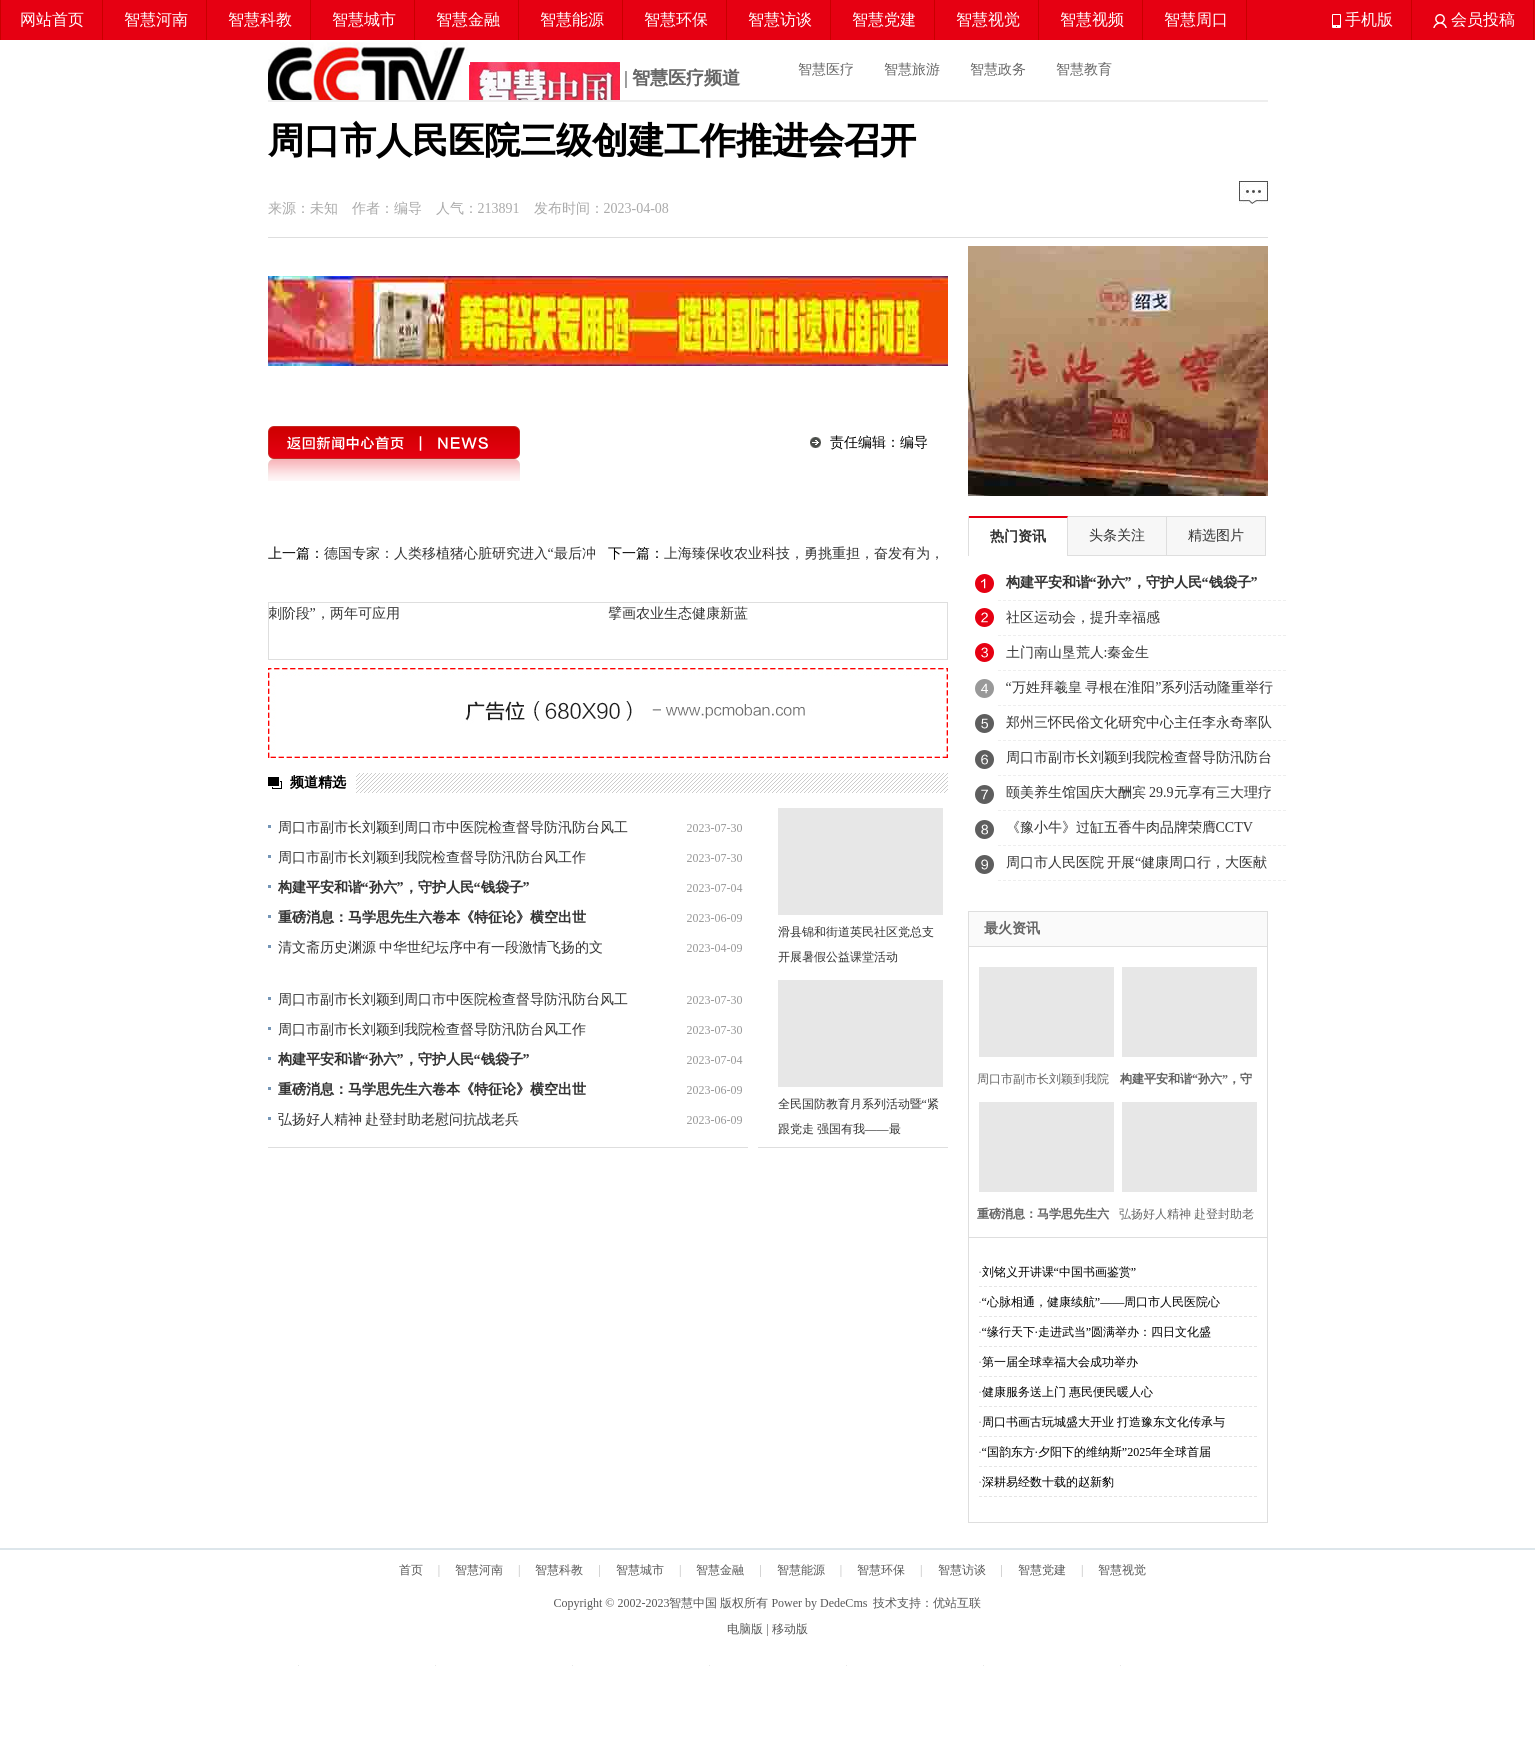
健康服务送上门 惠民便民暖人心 (1067, 1392)
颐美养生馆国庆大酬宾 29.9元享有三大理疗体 (1139, 798)
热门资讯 (1018, 536)
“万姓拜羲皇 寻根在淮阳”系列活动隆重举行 (1140, 687)
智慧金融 (468, 19)
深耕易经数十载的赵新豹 (1048, 1482)
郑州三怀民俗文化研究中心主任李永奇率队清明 (1139, 728)
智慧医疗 (826, 69)
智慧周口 (1196, 19)
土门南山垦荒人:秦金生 (1078, 652)
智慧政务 (998, 69)
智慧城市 (364, 19)
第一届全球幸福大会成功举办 (1060, 1362)
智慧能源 (572, 19)
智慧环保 (676, 19)
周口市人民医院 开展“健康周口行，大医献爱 (1137, 868)
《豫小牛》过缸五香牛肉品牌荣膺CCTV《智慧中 (1129, 833)
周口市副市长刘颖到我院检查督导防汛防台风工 (1139, 763)
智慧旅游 (912, 69)
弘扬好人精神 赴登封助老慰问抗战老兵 (399, 1119)
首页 (411, 1570)
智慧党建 (884, 19)
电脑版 (745, 1629)
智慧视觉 (988, 19)
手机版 (1362, 19)
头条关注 (1117, 535)
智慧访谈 (780, 19)
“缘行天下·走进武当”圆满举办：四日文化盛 (1097, 1332)
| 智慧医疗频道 (504, 80)
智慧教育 (1084, 69)
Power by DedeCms (819, 1603)
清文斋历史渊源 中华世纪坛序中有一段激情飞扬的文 (441, 947)
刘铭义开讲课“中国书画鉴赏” (1059, 1272)
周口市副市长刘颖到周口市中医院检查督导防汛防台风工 (453, 827)
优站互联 (957, 1603)
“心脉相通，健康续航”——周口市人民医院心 (1101, 1302)
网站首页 (52, 19)
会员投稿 (1474, 19)
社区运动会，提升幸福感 (1083, 617)
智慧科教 (260, 19)
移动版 (790, 1629)
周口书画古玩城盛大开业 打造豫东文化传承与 (1103, 1422)
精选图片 (1216, 535)
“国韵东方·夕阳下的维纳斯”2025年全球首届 (1097, 1452)
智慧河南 (156, 19)
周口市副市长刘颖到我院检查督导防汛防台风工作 (432, 857)
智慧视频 (1092, 19)
